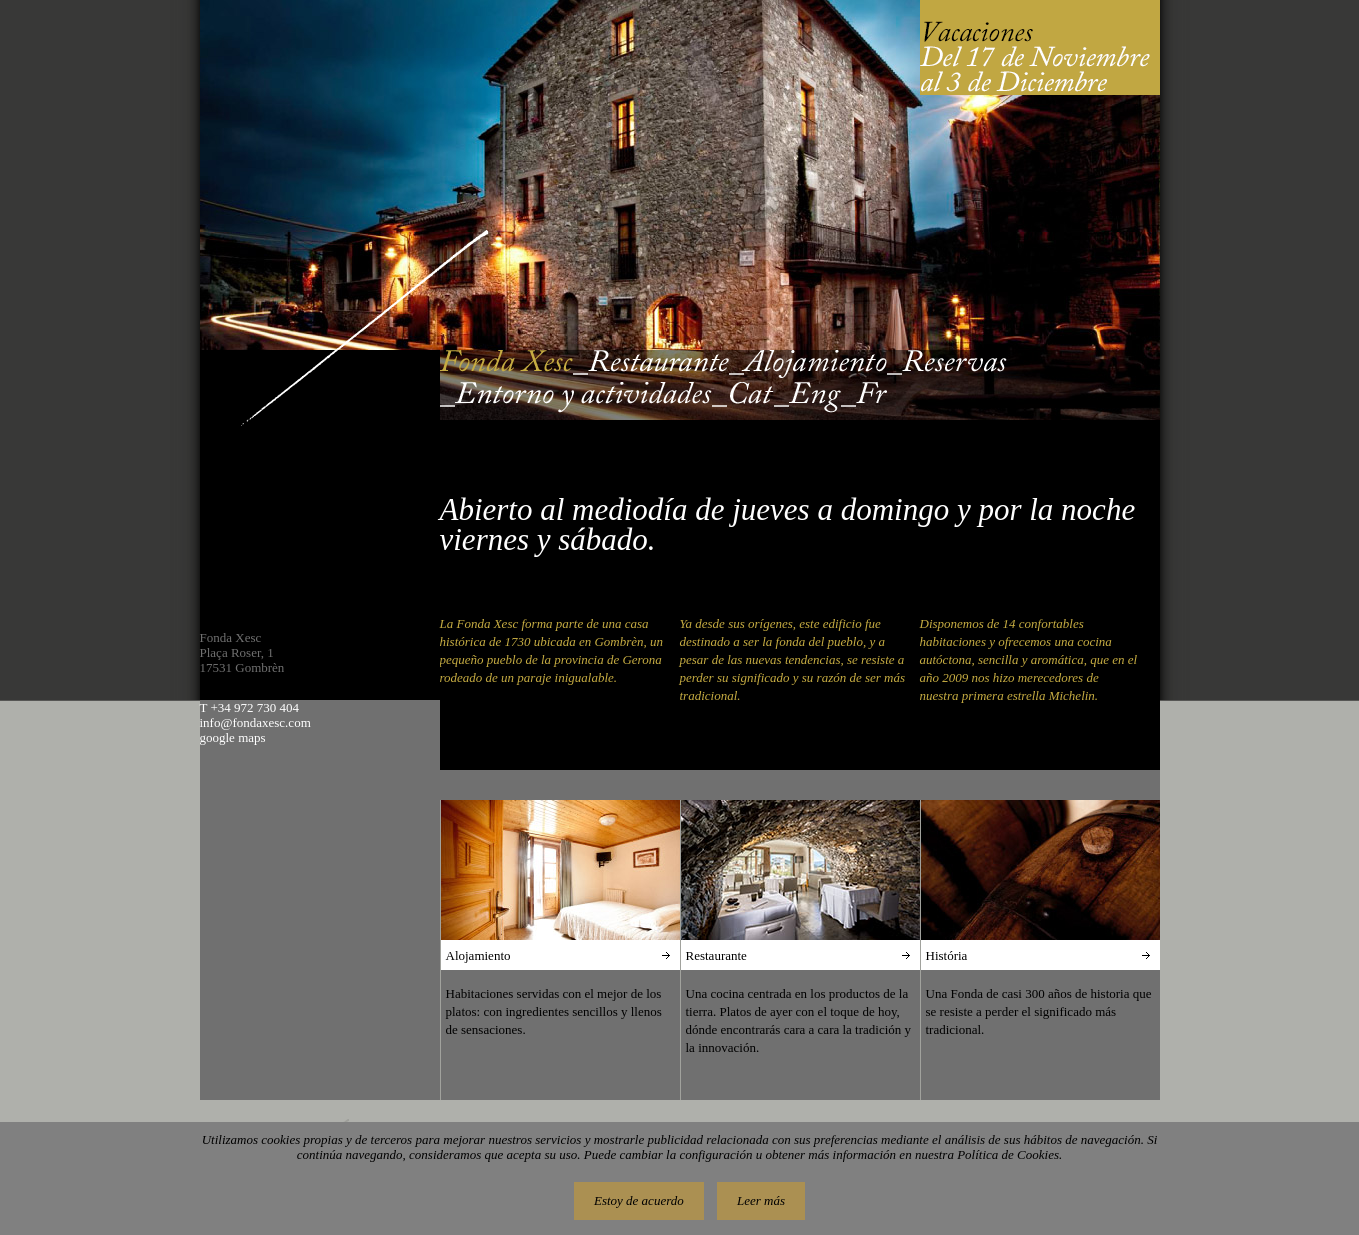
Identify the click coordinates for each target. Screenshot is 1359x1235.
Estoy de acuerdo (639, 1200)
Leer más (761, 1200)
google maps (233, 737)
